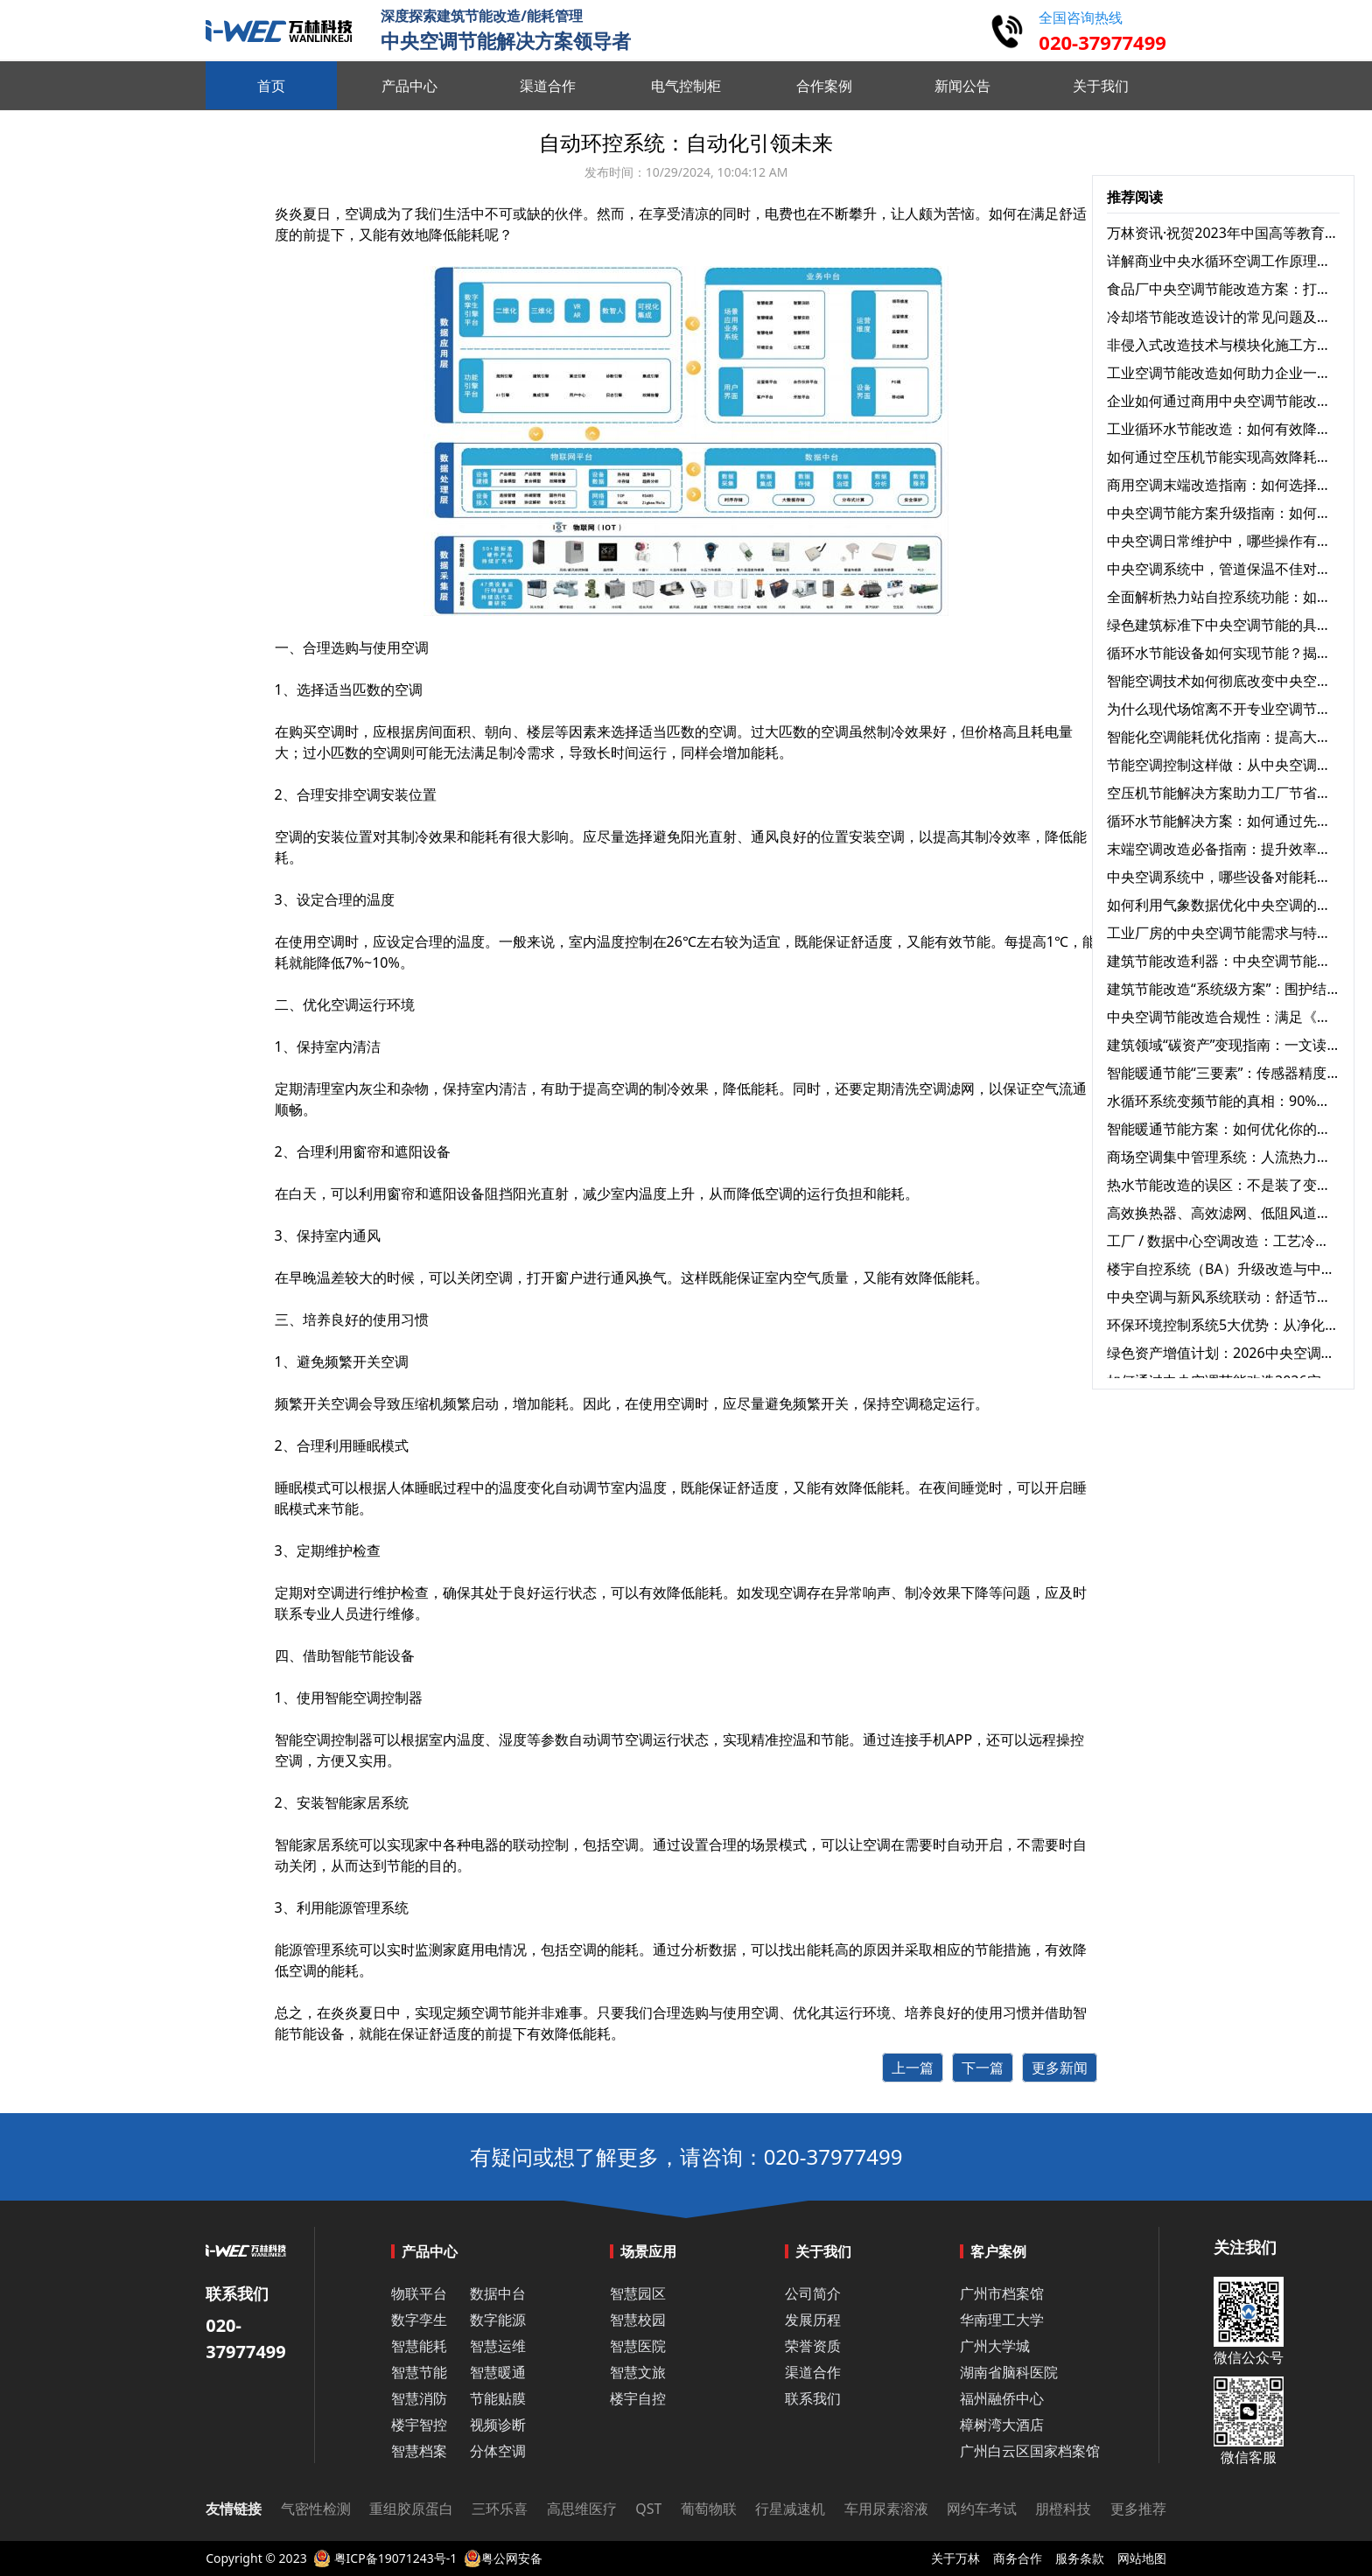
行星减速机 (790, 2508)
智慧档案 (419, 2450)
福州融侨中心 (1002, 2398)
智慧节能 (419, 2372)
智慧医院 (638, 2346)
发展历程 (813, 2319)
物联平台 (419, 2293)
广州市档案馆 (1002, 2293)
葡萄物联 (709, 2508)
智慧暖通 (498, 2372)
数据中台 (498, 2293)
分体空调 (498, 2450)
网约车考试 (982, 2508)
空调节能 (499, 2012)
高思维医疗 (582, 2508)
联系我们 (813, 2398)
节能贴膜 (498, 2398)
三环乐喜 (500, 2508)
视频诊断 (498, 2424)
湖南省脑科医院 (1009, 2372)
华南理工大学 (1002, 2319)
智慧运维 (498, 2346)
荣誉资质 (813, 2346)
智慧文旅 (638, 2372)
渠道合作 (813, 2372)
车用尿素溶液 (886, 2508)
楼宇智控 (419, 2424)
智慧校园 (638, 2319)
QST (648, 2508)
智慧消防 (419, 2398)
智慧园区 (638, 2293)
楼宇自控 (638, 2398)
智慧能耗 (419, 2346)
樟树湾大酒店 (1002, 2424)
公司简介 (813, 2293)
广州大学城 (995, 2346)
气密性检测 (316, 2508)
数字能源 (498, 2319)
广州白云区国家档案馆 (1030, 2450)
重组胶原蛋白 (411, 2508)
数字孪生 (419, 2319)
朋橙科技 (1063, 2508)
